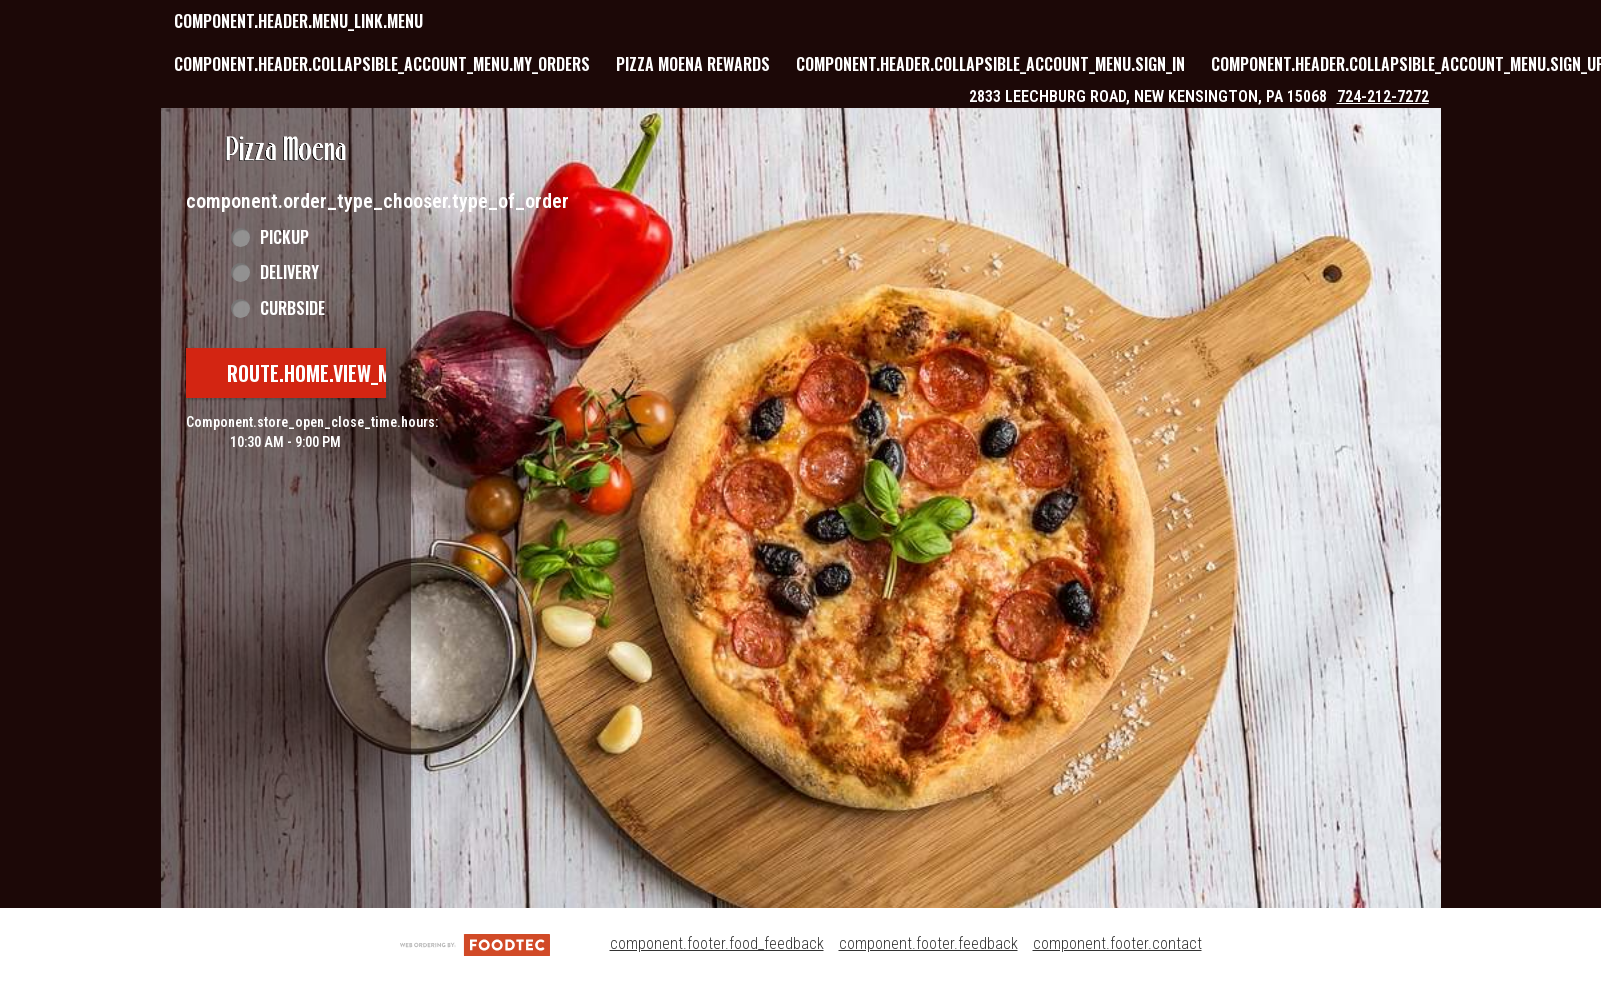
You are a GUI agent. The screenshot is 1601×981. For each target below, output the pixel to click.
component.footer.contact (1117, 943)
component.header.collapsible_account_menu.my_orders (382, 64)
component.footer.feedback (928, 943)
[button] (286, 149)
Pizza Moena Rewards (693, 64)
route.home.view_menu (325, 373)
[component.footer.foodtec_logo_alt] (475, 943)
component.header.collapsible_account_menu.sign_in (990, 64)
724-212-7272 (1383, 96)
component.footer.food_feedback (717, 943)
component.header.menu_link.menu (298, 21)
